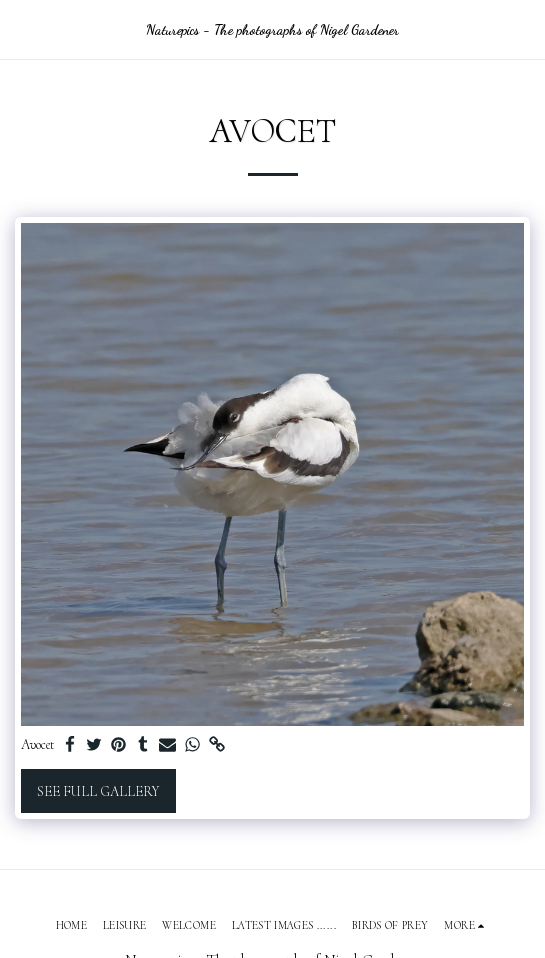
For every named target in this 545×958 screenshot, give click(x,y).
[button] (22, 29)
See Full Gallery (98, 791)
